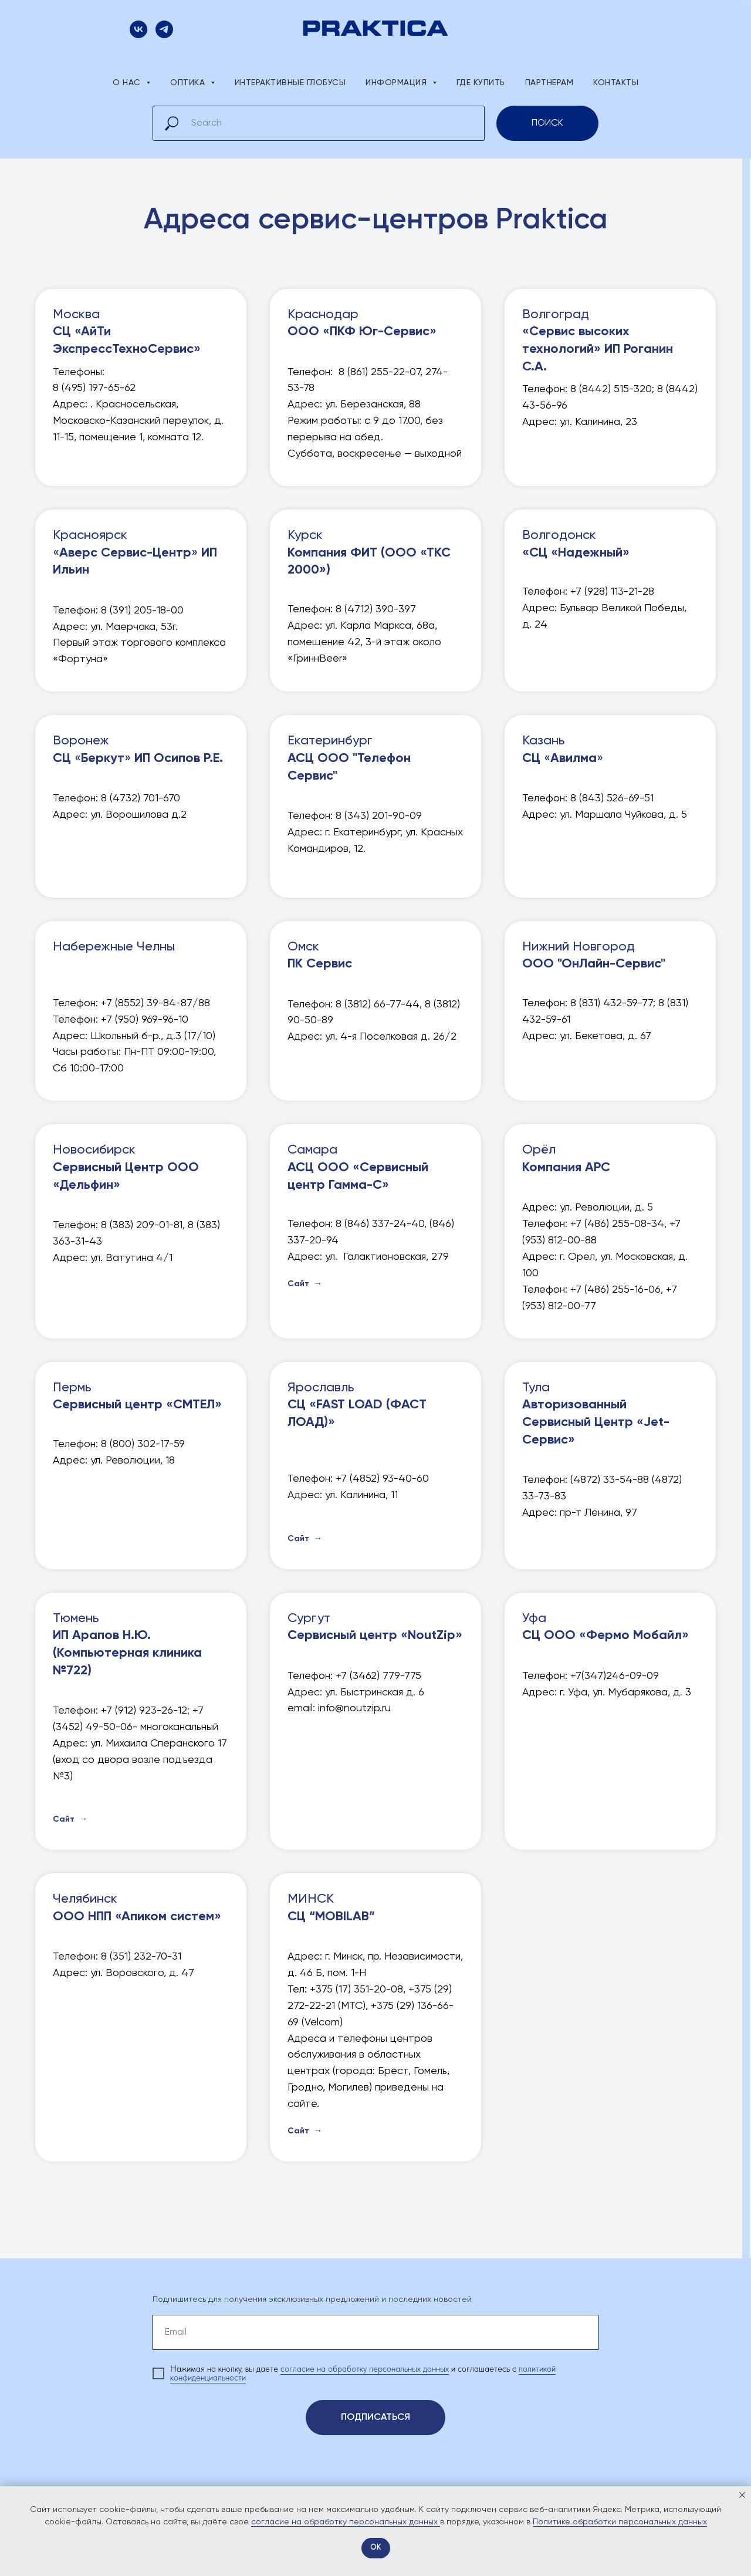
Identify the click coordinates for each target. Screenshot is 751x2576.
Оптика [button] (189, 83)
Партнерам (549, 83)
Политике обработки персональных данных (620, 2522)
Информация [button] (397, 83)
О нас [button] (128, 83)
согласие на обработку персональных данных (364, 2368)
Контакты (615, 83)
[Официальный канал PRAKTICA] (164, 35)
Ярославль (357, 1405)
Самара (357, 1167)
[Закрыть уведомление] (742, 2495)
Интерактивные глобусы (290, 83)
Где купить (480, 83)
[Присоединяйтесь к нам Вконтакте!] (138, 35)
